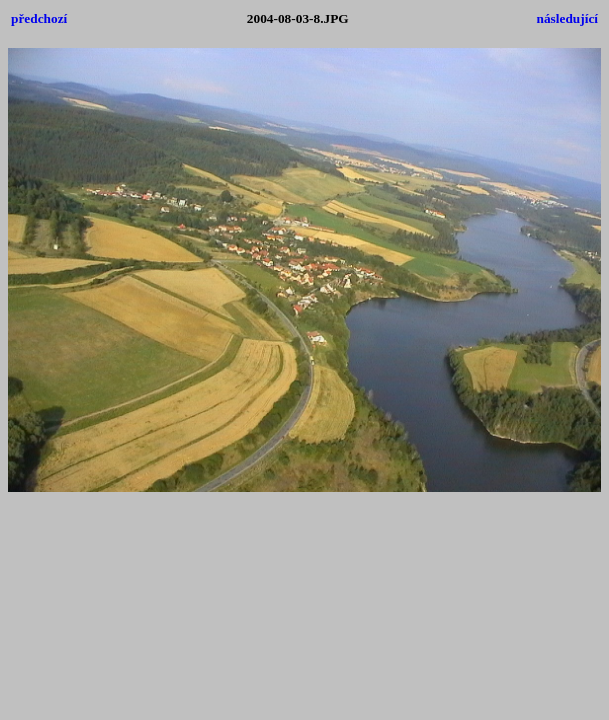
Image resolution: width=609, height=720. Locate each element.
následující (567, 18)
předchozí (39, 18)
